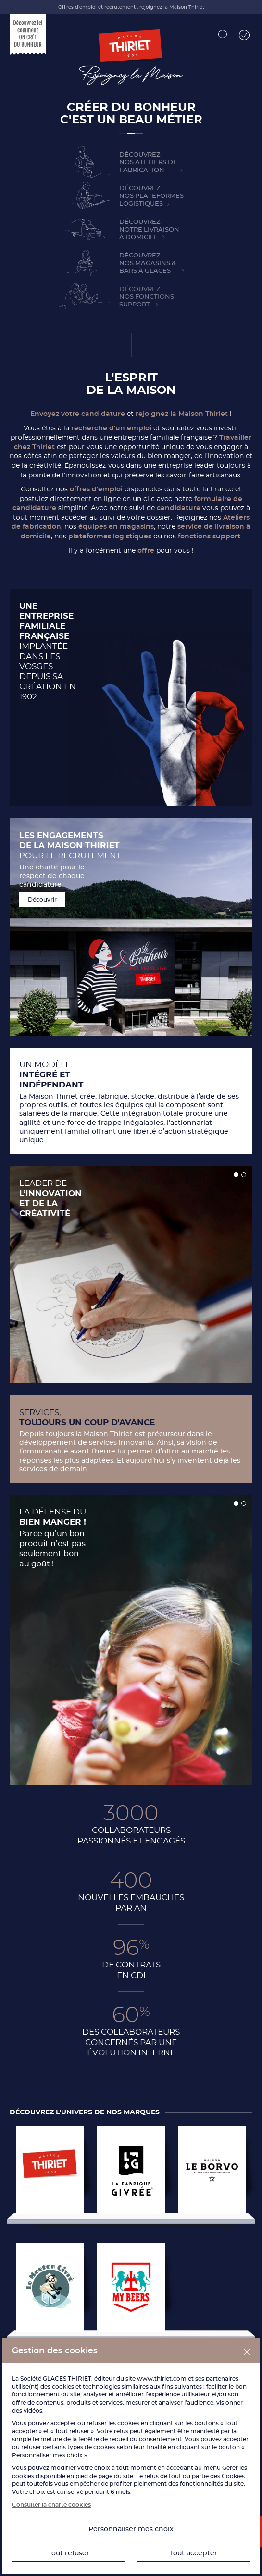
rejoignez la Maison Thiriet (182, 413)
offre (145, 550)
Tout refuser (68, 2553)
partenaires (222, 2378)
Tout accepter (193, 2553)
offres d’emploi (96, 489)
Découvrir (42, 899)
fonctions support (209, 536)
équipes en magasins (116, 526)
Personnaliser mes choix (131, 2529)
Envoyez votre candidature (77, 413)
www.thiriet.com (162, 2378)
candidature (179, 507)
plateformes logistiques (109, 536)
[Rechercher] (223, 35)
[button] (236, 1174)
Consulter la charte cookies (51, 2504)
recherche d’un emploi (111, 428)
